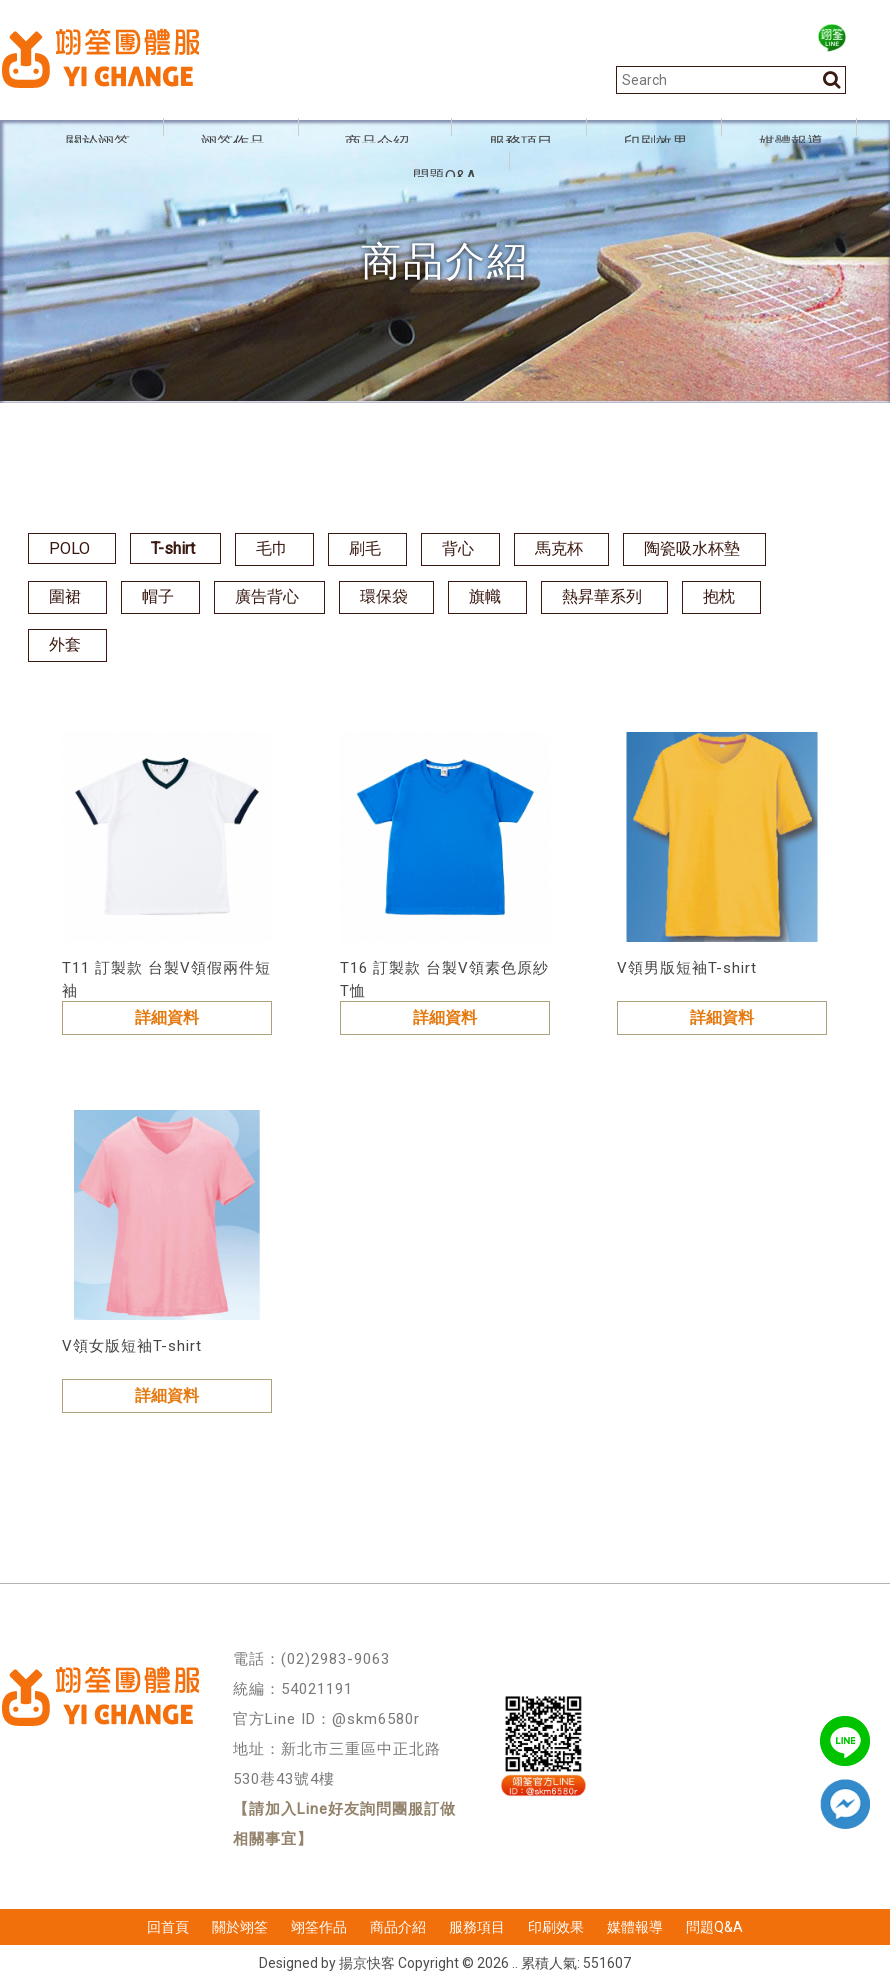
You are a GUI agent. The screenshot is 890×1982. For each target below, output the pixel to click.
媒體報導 (635, 1927)
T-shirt (173, 548)
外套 (65, 644)
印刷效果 (556, 1927)
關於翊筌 (240, 1927)
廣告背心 (267, 596)
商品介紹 (398, 1927)
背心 (458, 548)
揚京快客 (367, 1963)
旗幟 (485, 596)
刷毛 (365, 548)
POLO (69, 548)
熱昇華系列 (602, 596)
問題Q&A (714, 1927)
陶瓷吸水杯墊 (692, 548)
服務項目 (477, 1927)
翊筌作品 (319, 1927)
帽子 (158, 596)
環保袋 (384, 596)
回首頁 (168, 1927)
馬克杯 (559, 548)
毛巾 (272, 548)
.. (515, 1963)
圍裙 (65, 596)
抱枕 (719, 596)
